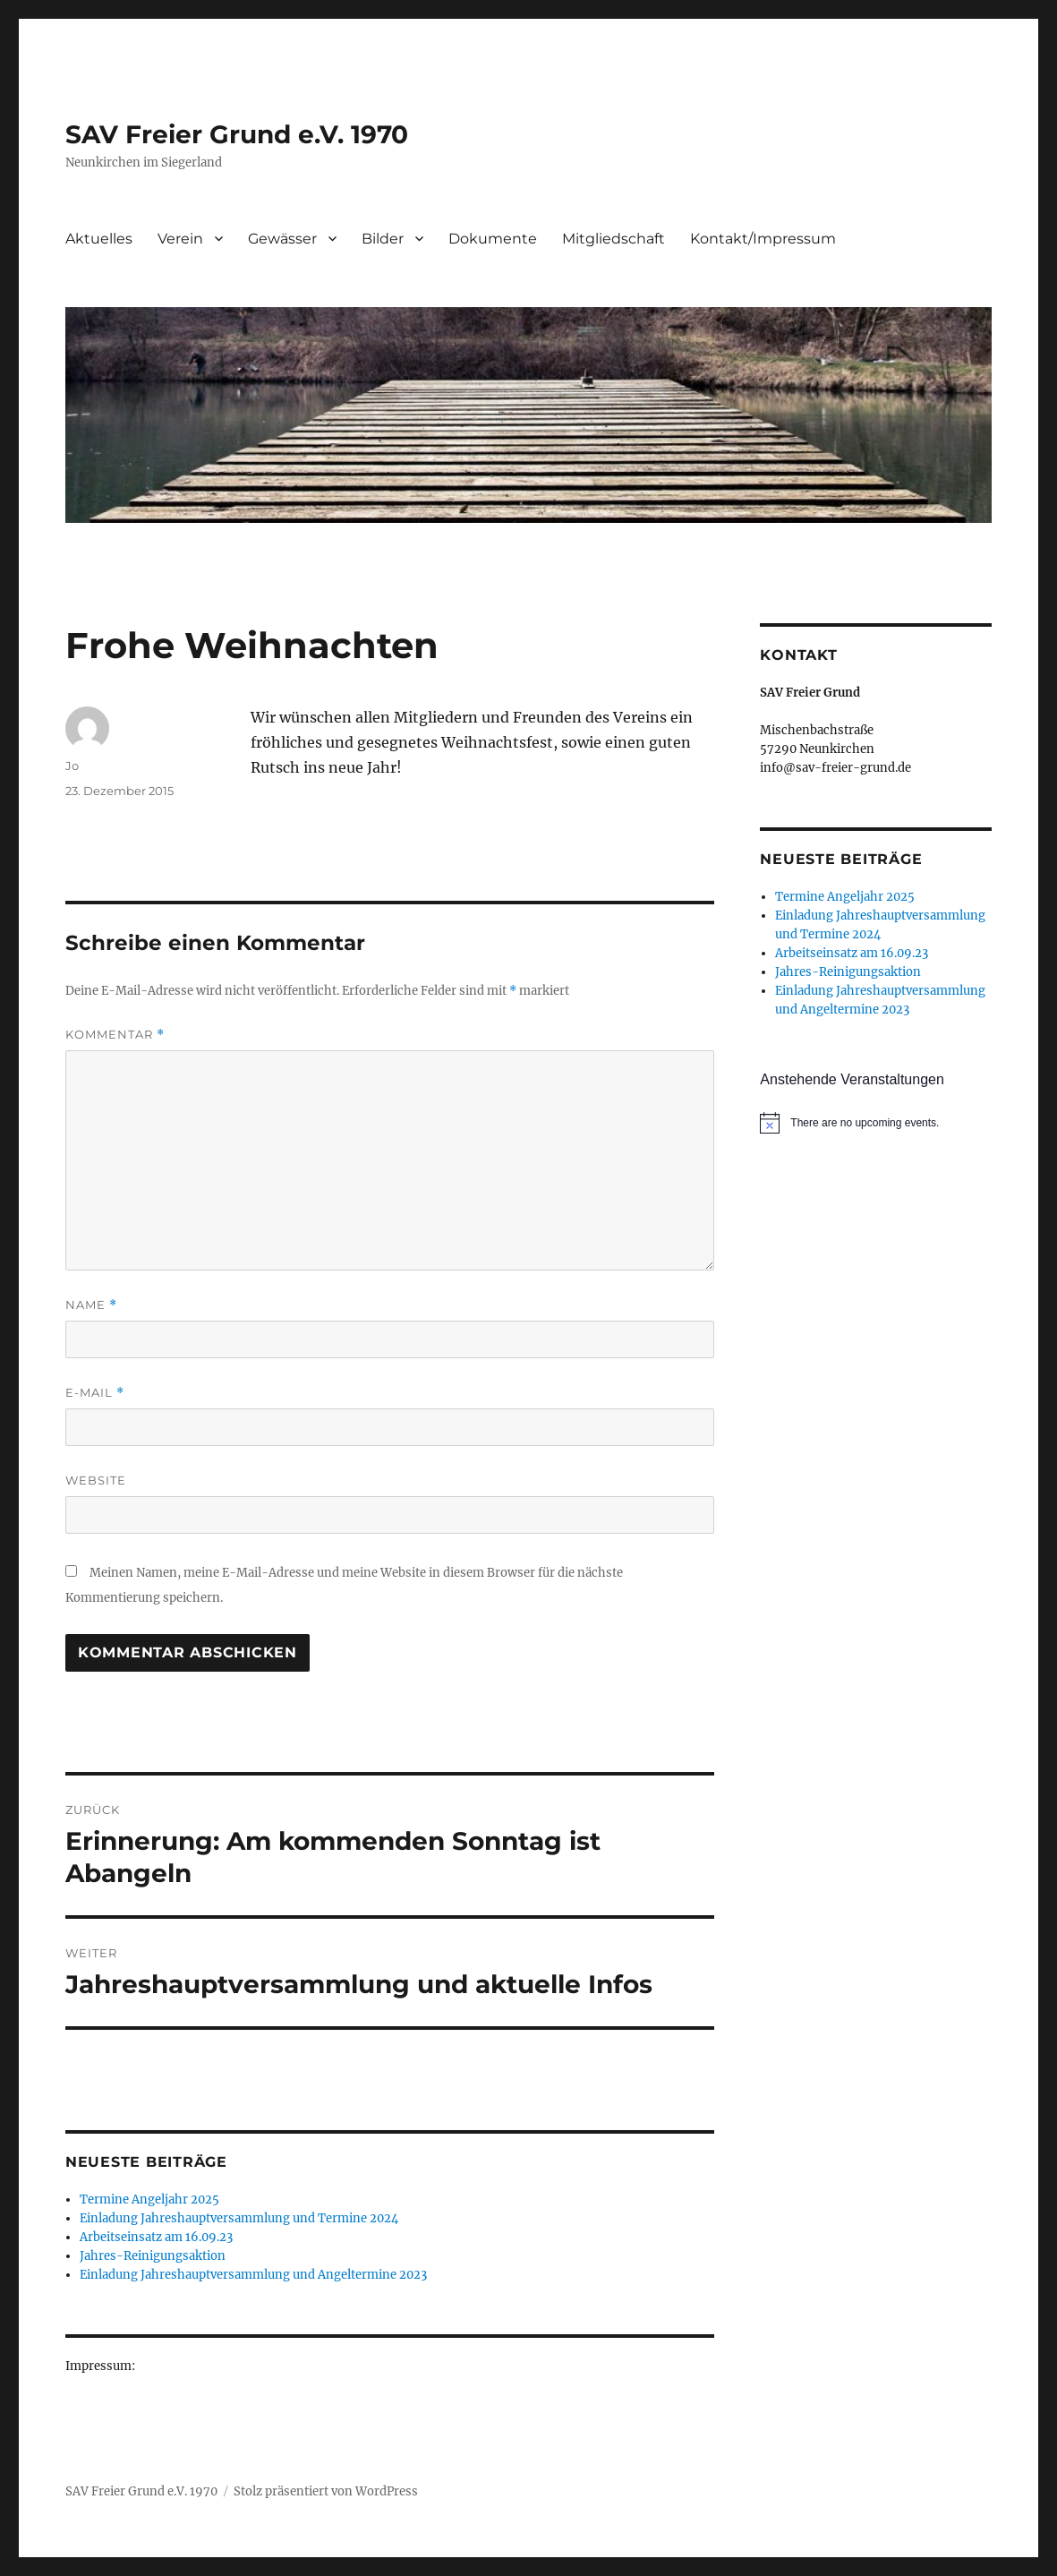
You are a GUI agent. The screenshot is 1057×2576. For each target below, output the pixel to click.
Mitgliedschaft (613, 238)
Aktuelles (98, 238)
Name (91, 1305)
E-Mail (94, 1392)
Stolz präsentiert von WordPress (326, 2491)
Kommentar (115, 1034)
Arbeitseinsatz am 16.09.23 (156, 2237)
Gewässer (282, 238)
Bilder (383, 238)
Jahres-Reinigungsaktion (153, 2256)
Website (95, 1480)
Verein (180, 238)
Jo (72, 765)
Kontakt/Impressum (763, 238)
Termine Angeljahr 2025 (149, 2199)
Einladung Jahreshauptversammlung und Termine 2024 (239, 2218)
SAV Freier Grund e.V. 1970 (236, 134)
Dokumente (492, 238)
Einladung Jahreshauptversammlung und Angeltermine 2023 (253, 2274)
